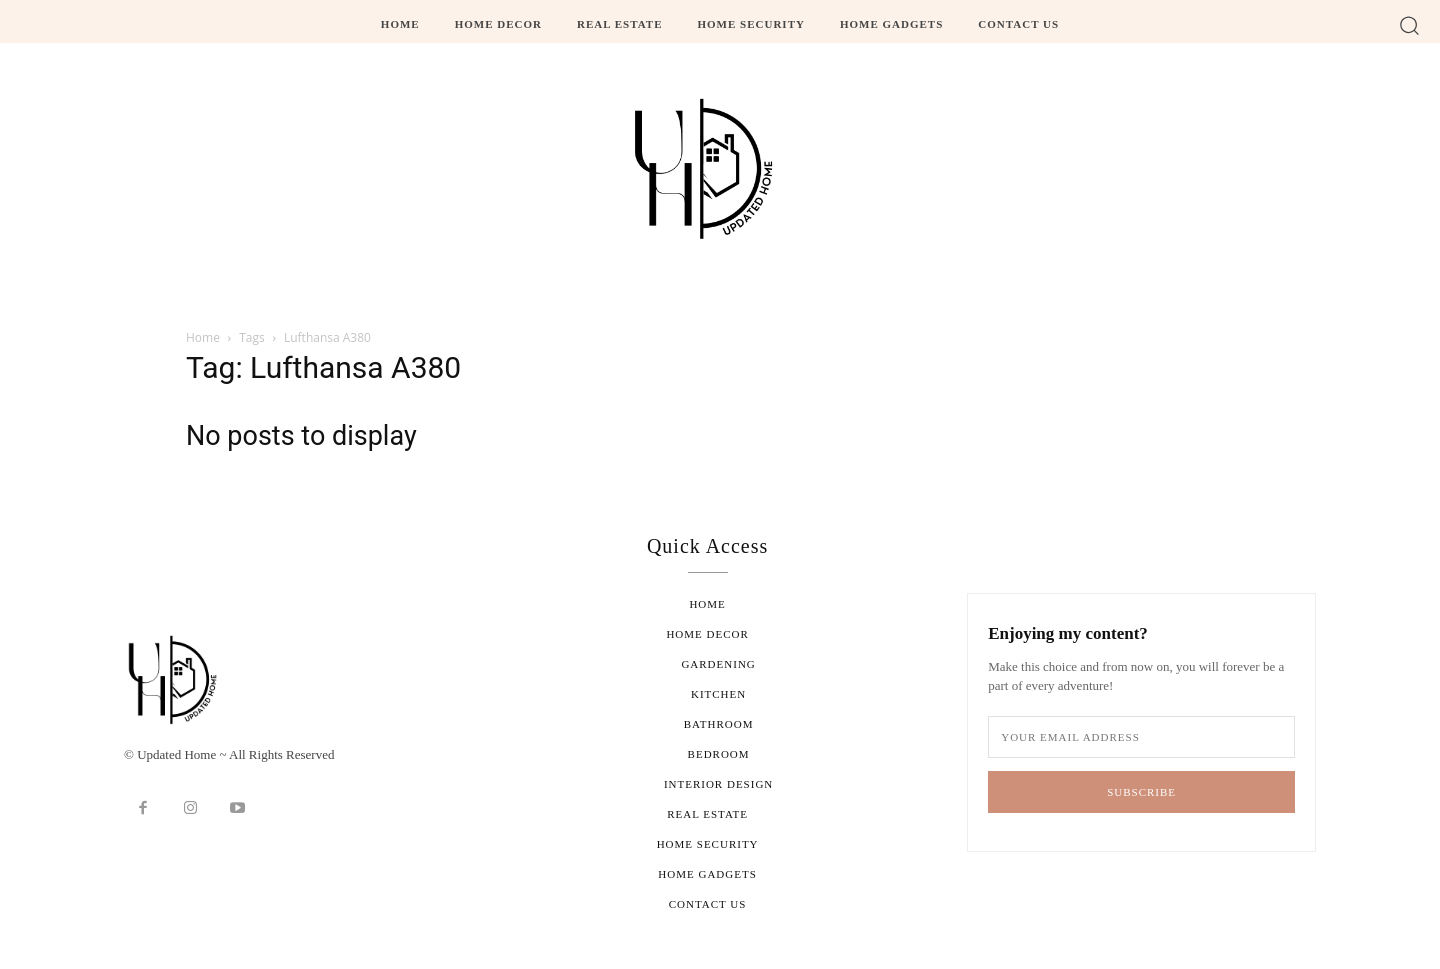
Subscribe (1141, 792)
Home (203, 337)
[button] (1409, 24)
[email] (1141, 737)
